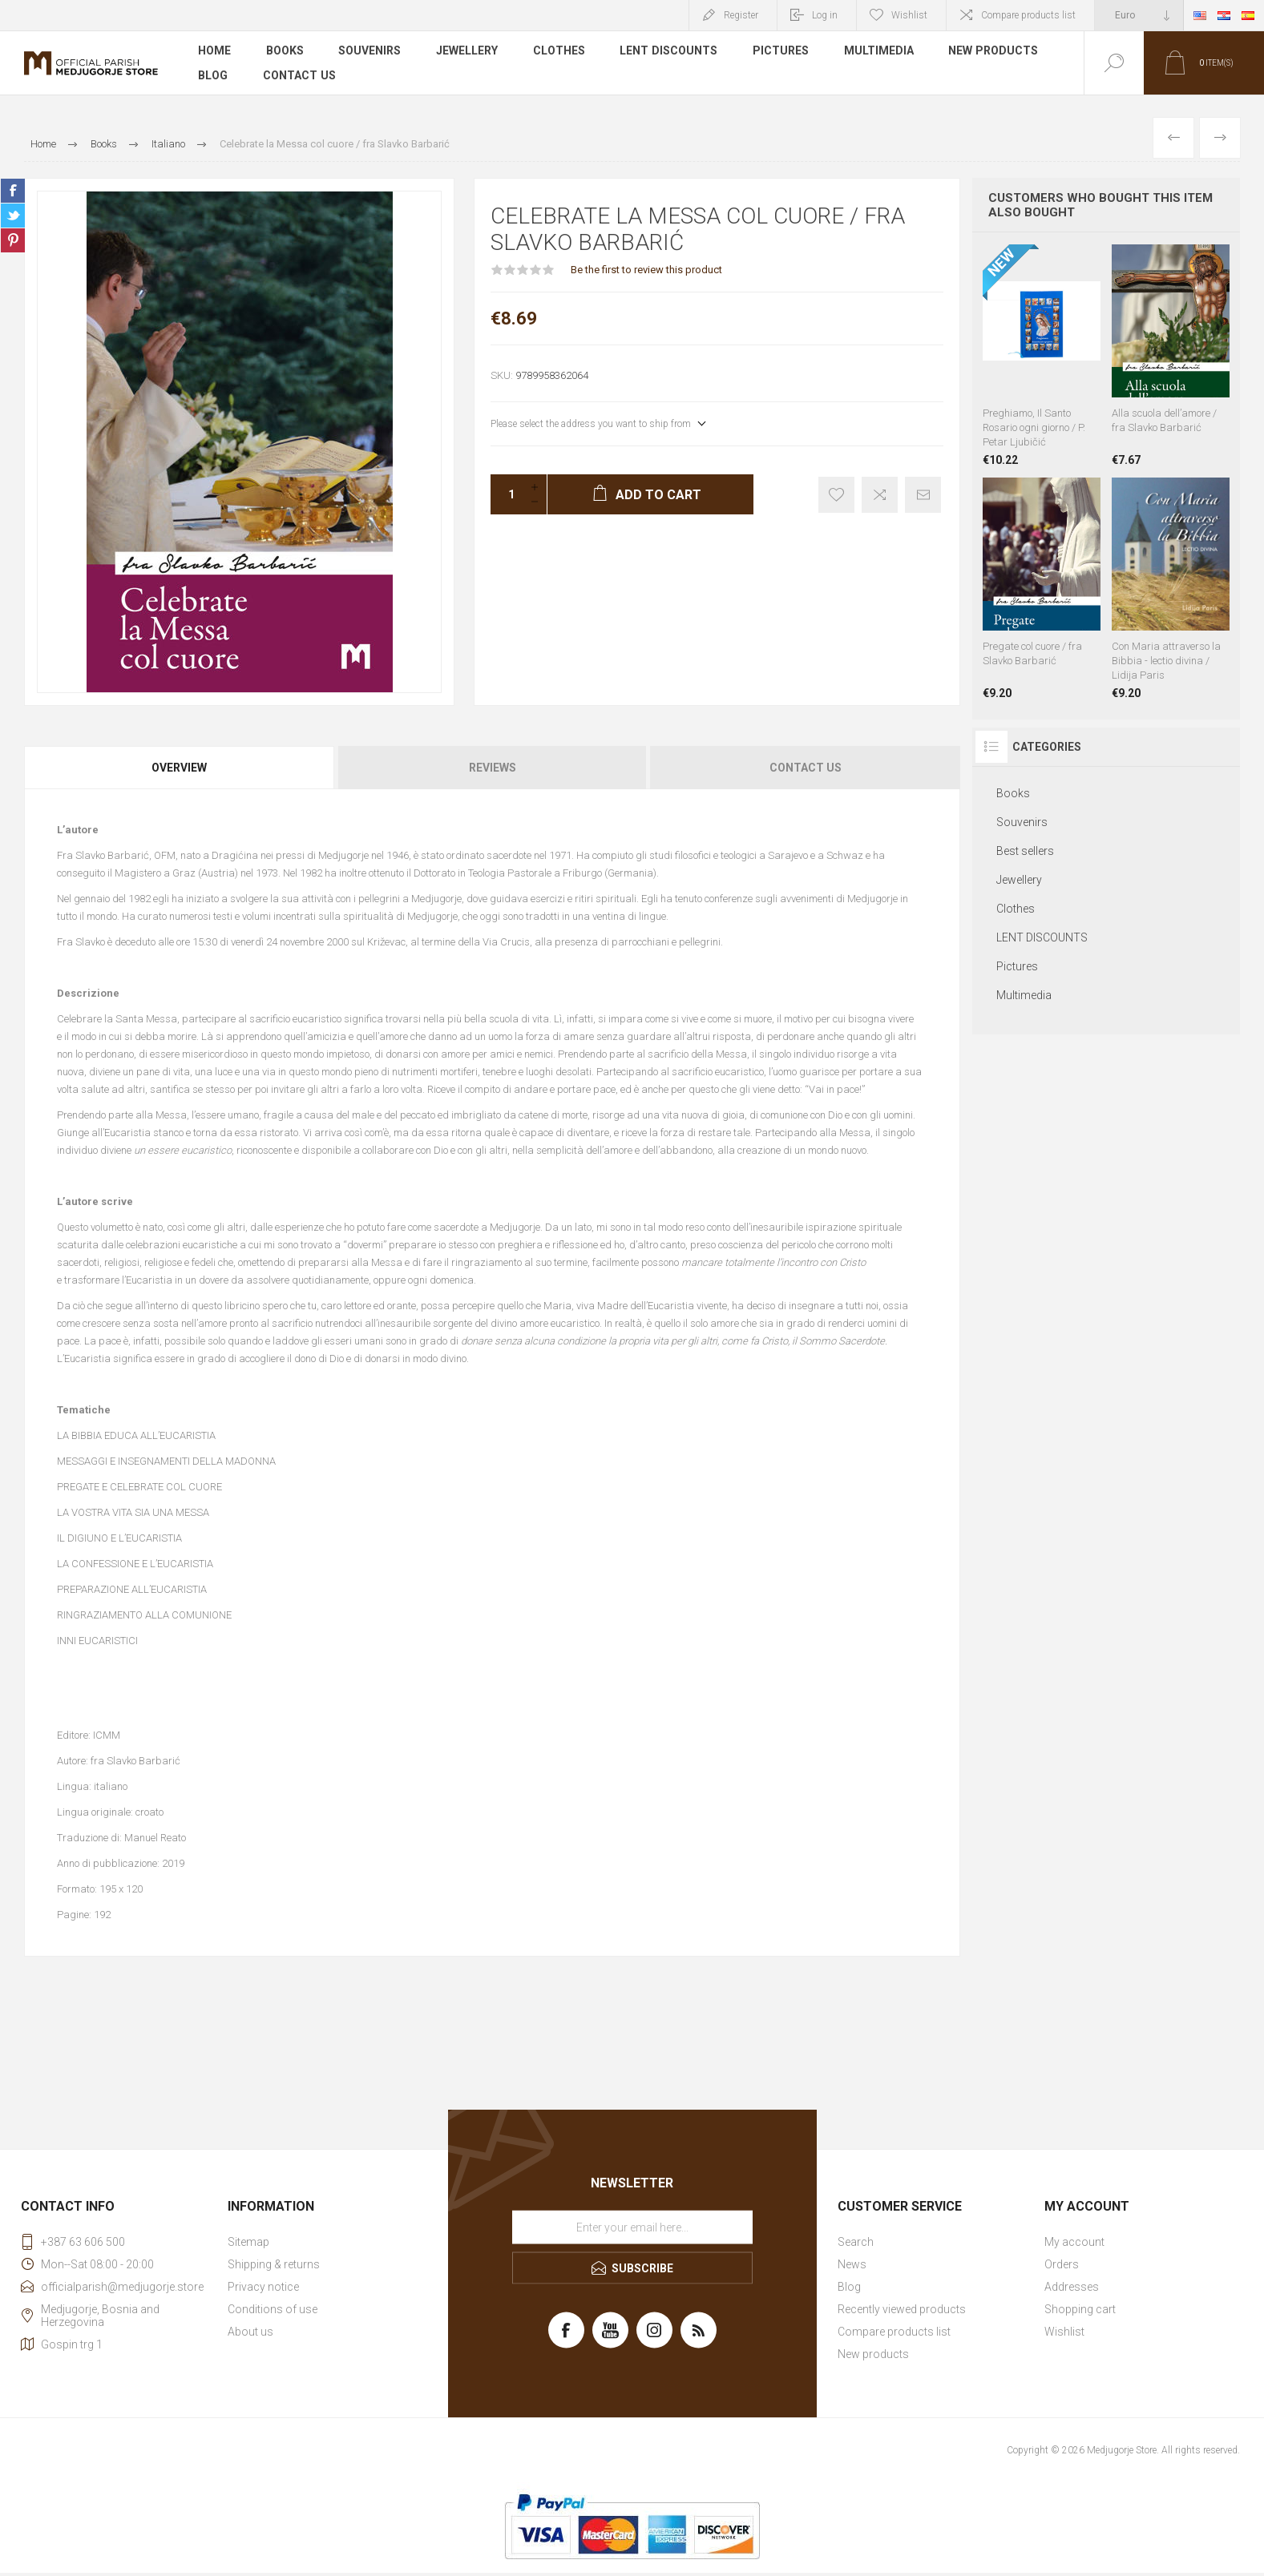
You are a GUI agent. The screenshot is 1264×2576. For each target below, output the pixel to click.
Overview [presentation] (179, 767)
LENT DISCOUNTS (669, 51)
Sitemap (248, 2241)
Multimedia (880, 51)
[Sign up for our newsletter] (632, 2227)
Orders (1061, 2264)
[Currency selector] (1139, 15)
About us (250, 2331)
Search (856, 2241)
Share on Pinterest (13, 240)
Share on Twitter (13, 216)
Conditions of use (272, 2309)
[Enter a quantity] (507, 494)
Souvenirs (370, 51)
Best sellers (1025, 851)
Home (214, 51)
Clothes (560, 51)
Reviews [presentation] (492, 767)
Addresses (1071, 2286)
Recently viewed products (902, 2309)
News (852, 2264)
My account (1074, 2241)
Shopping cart (1080, 2309)
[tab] (180, 767)
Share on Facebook (13, 191)
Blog (213, 75)
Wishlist (1064, 2331)
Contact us (299, 75)
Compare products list (1028, 15)
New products (994, 51)
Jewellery (468, 51)
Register (741, 15)
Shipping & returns (274, 2264)
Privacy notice (263, 2286)
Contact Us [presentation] (805, 767)
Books (285, 51)
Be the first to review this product (646, 270)
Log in (825, 15)
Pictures (781, 51)
